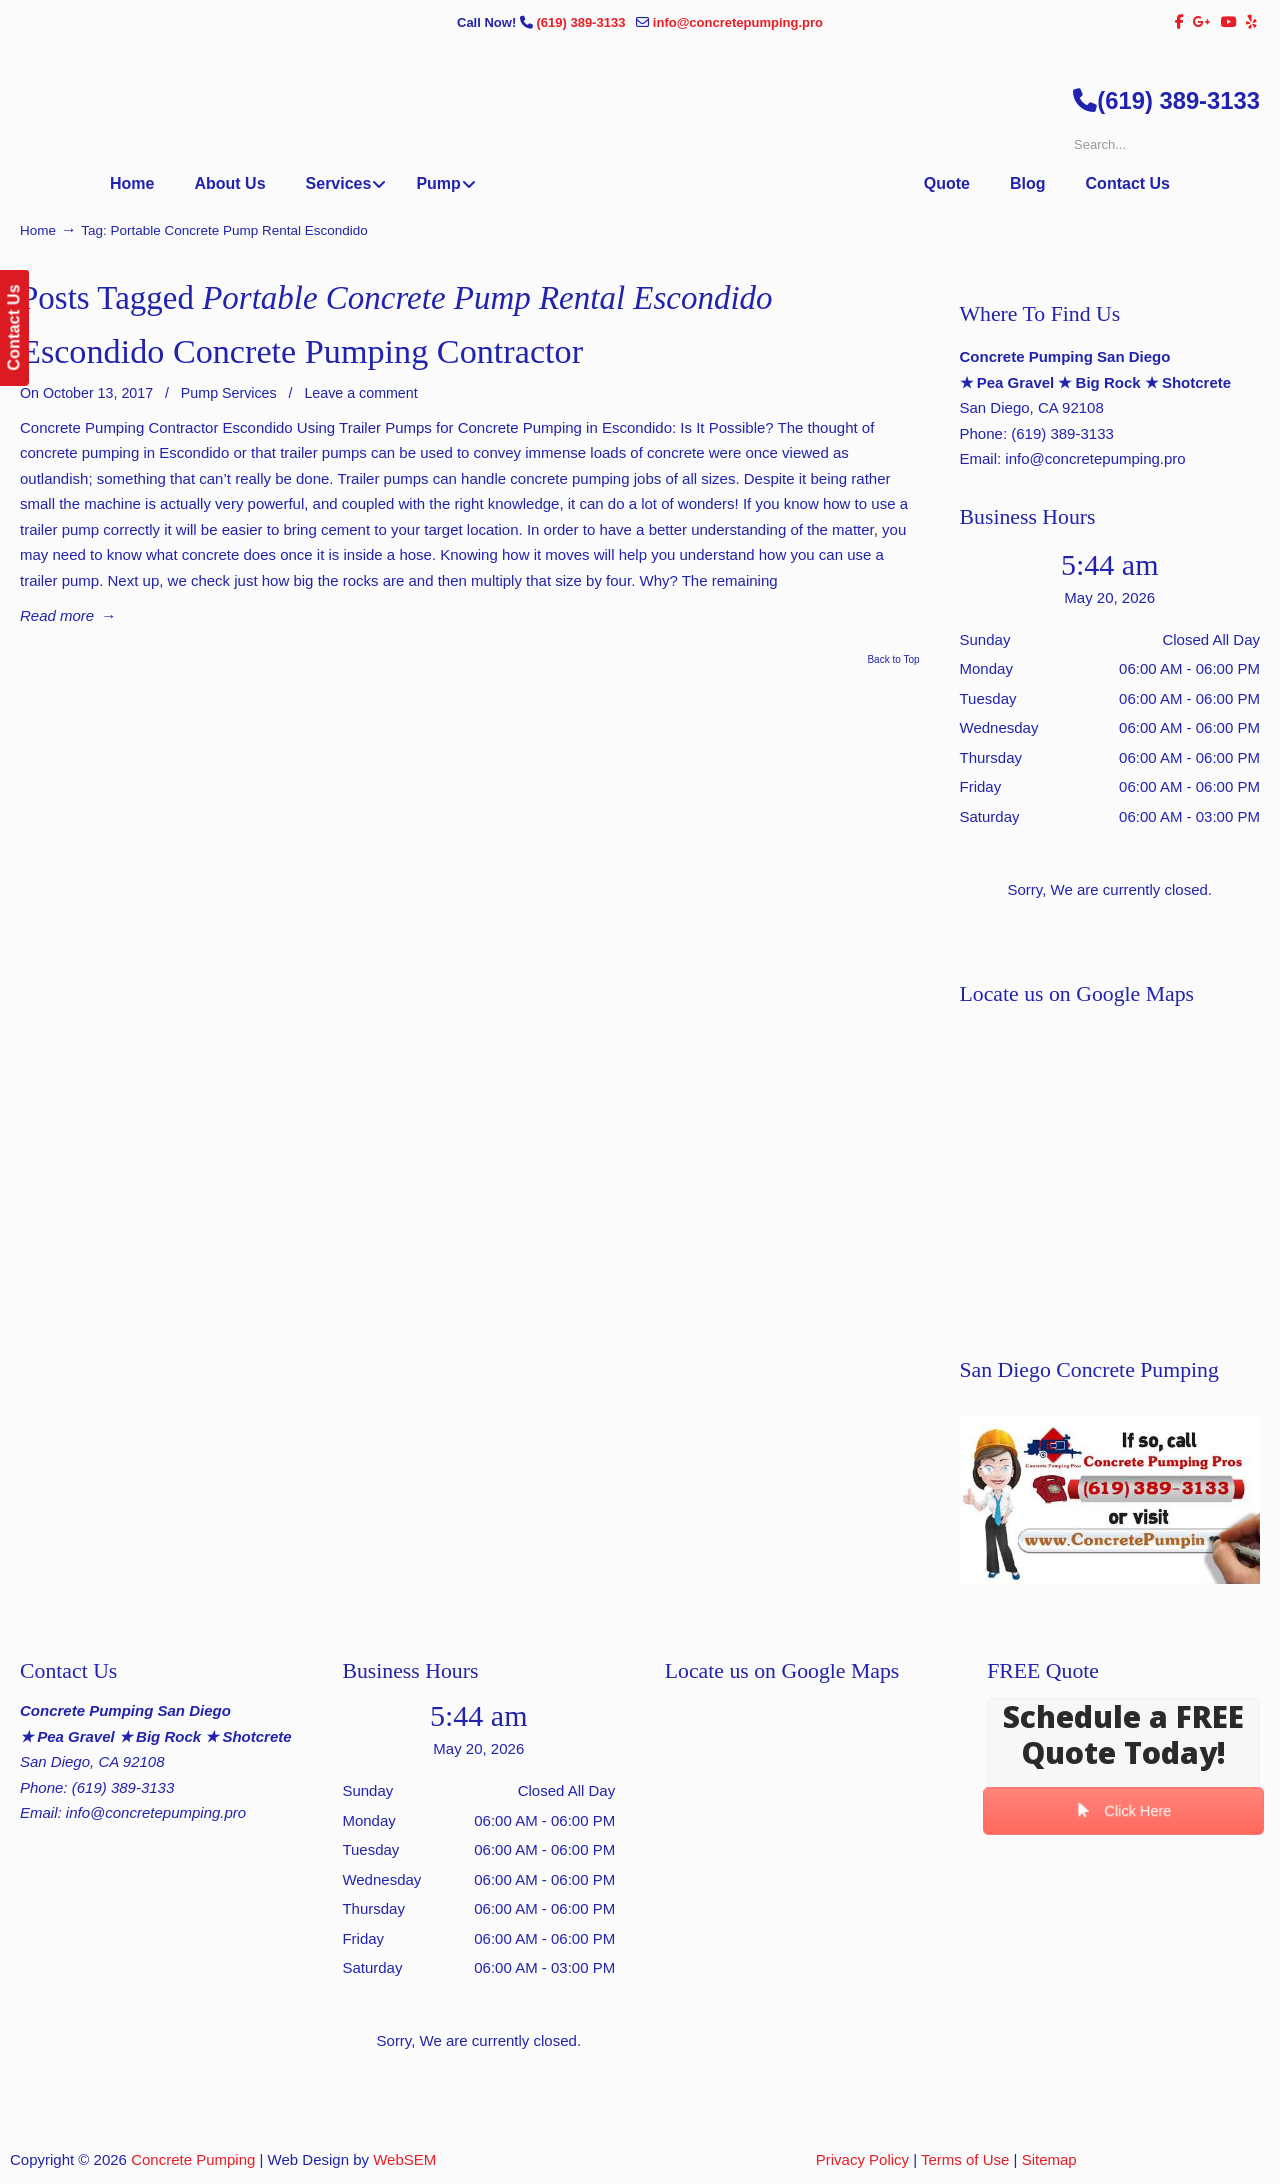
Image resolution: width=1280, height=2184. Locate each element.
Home (38, 230)
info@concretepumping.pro (738, 22)
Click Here (1123, 1811)
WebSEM (404, 2159)
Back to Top (893, 660)
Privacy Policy (862, 2159)
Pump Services (229, 393)
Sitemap (1049, 2159)
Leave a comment (360, 393)
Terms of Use (965, 2159)
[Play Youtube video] (1110, 1499)
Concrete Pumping (193, 2159)
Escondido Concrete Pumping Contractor (301, 351)
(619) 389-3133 (582, 22)
